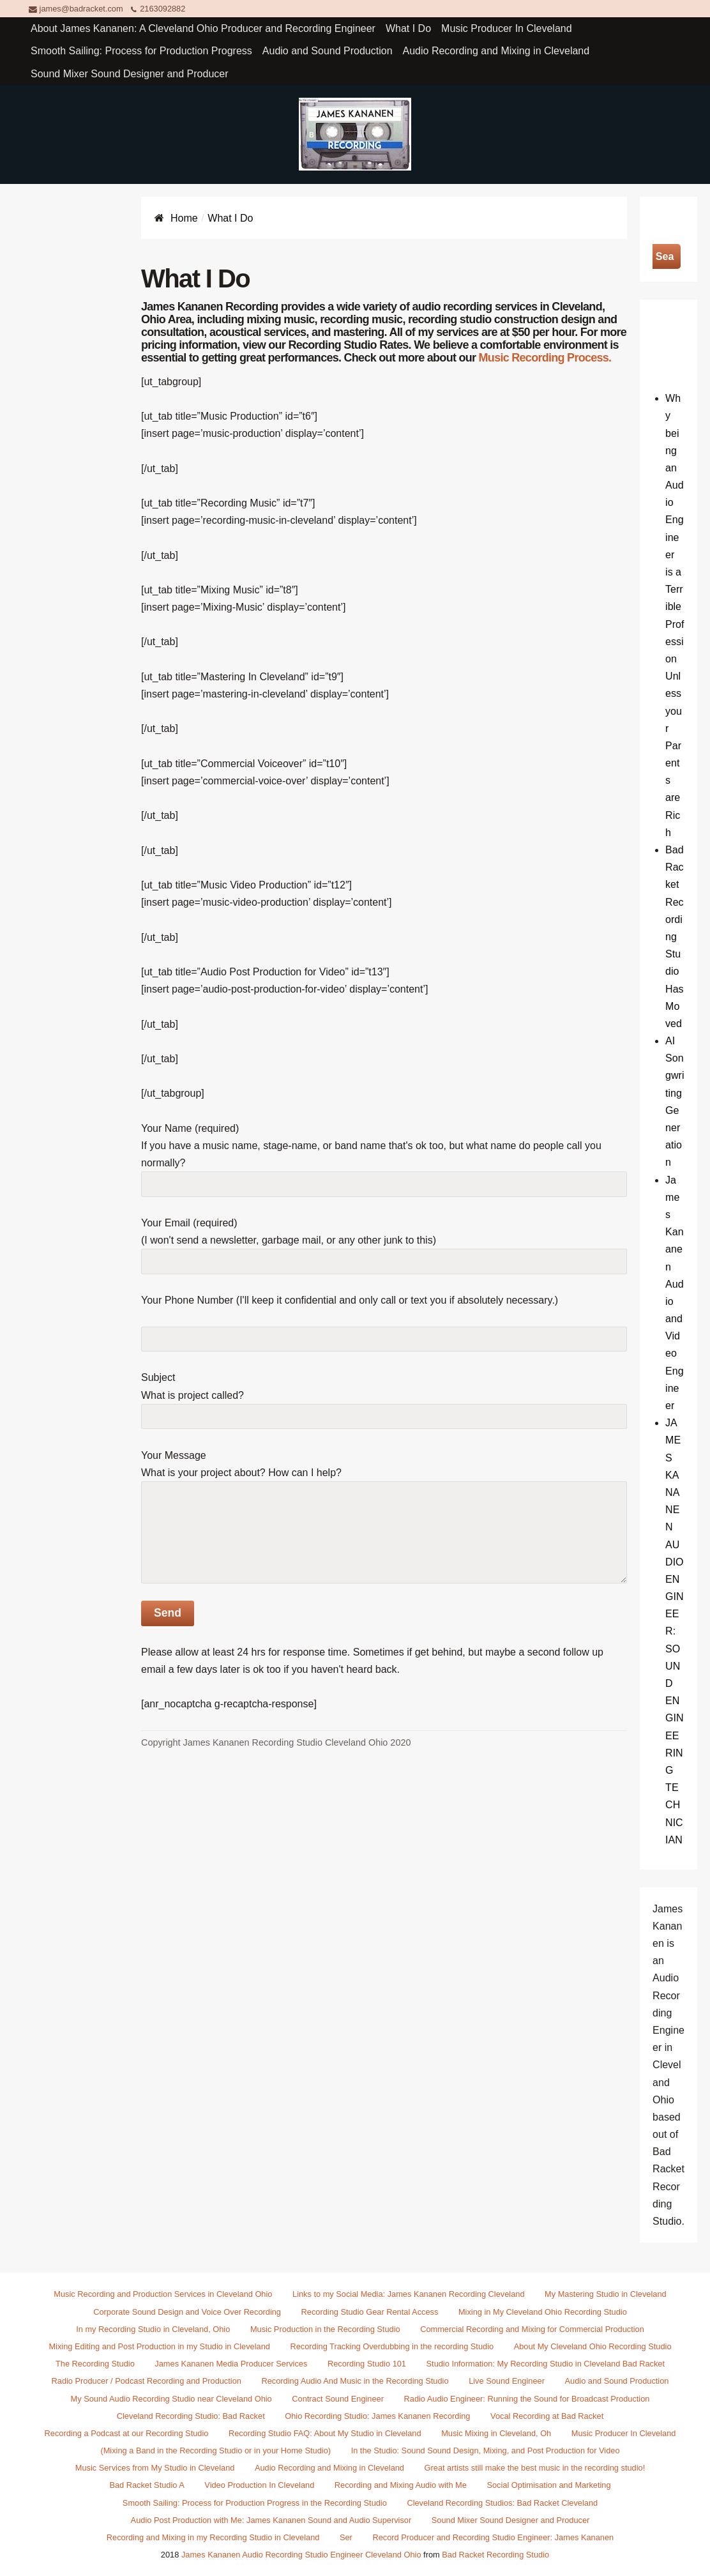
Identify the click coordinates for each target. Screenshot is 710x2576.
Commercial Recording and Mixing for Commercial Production (532, 2329)
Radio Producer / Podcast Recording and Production (146, 2381)
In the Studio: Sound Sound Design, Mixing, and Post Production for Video (485, 2450)
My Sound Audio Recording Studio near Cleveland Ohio (171, 2399)
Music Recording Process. (545, 357)
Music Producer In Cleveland (506, 28)
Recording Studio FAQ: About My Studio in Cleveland (325, 2433)
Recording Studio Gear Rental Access (370, 2312)
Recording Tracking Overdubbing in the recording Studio (392, 2346)
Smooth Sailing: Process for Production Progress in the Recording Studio (255, 2503)
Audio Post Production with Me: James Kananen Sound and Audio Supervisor (271, 2520)
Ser (346, 2537)
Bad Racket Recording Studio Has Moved (674, 936)
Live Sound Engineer (507, 2381)
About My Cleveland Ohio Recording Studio (593, 2346)
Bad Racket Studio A (146, 2485)
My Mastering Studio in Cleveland (606, 2294)
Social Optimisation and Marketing (548, 2485)
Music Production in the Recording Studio (325, 2329)
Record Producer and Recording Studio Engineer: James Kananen (493, 2537)
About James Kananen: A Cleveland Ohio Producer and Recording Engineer (203, 28)
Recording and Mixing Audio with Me (401, 2485)
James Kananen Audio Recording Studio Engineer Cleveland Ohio (301, 2554)
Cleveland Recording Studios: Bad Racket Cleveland (502, 2503)
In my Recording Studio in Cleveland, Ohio (153, 2329)
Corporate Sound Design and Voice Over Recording (187, 2312)
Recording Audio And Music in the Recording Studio (354, 2381)
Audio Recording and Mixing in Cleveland (496, 50)
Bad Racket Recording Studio (495, 2554)
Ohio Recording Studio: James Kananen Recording (377, 2416)
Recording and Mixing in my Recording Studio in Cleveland (213, 2537)
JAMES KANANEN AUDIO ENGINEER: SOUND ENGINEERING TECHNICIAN (674, 1631)
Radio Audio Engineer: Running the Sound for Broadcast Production (527, 2399)
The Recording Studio (95, 2363)
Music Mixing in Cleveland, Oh (496, 2433)
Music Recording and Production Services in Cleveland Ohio (163, 2294)
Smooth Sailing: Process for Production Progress (141, 50)
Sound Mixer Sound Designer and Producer (130, 73)
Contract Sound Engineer (338, 2399)
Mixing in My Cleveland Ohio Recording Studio (542, 2312)
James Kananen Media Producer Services (231, 2363)
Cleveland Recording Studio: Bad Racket (191, 2416)
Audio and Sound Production (327, 50)
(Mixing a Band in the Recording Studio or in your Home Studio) (215, 2450)
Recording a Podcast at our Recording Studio (127, 2433)
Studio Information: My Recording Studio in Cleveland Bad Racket (546, 2363)
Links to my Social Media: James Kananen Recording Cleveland (408, 2294)
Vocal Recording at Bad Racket (546, 2416)
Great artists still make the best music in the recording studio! (535, 2468)
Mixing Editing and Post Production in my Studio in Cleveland (159, 2346)
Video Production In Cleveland (259, 2485)
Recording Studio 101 (367, 2363)
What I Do (408, 28)
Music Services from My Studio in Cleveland (155, 2468)
